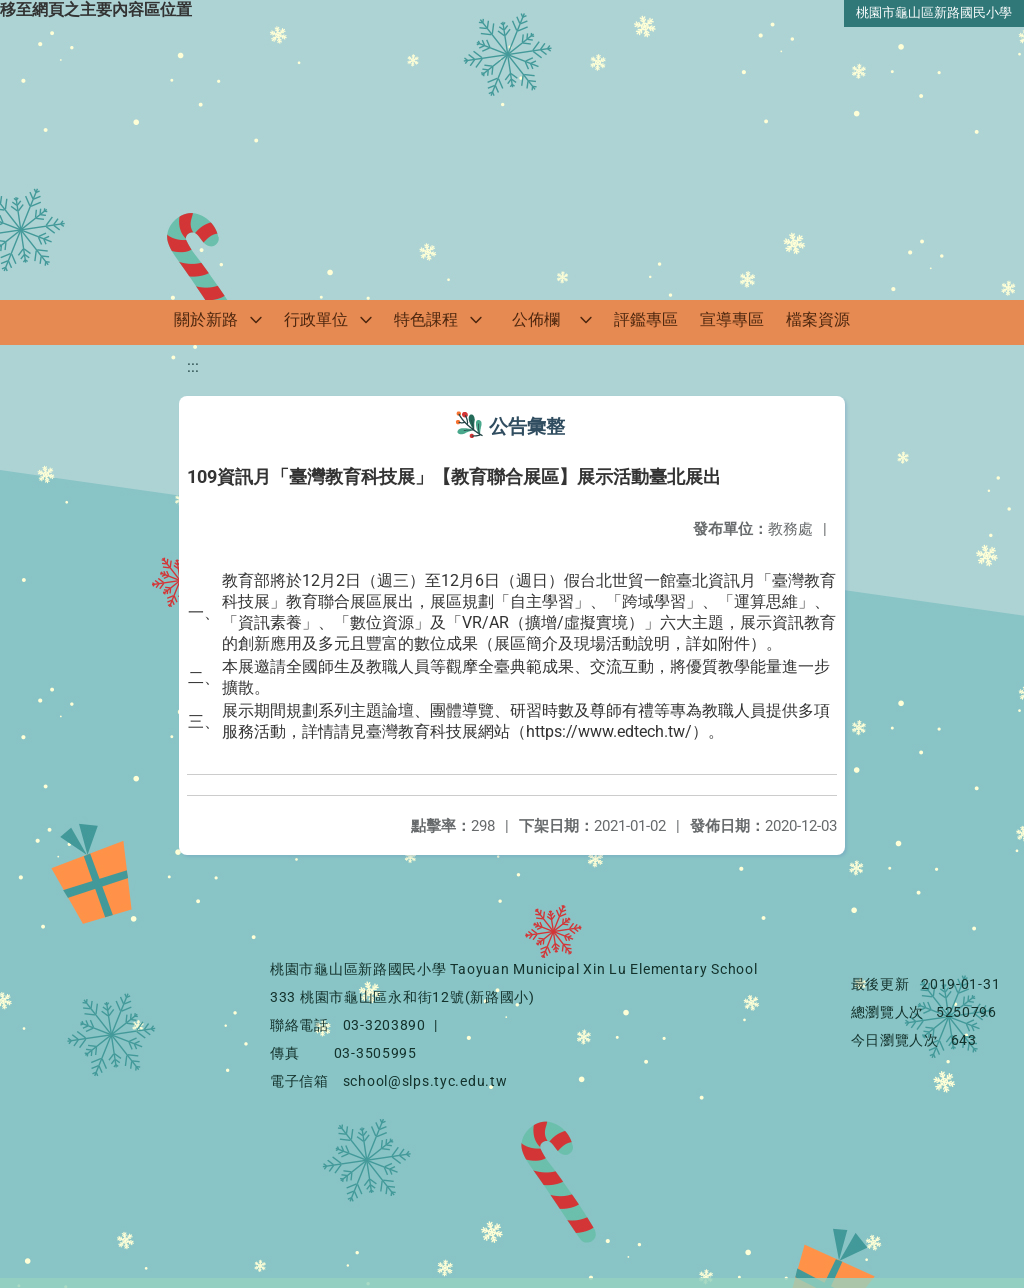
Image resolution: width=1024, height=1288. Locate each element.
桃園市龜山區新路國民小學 (934, 12)
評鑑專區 (646, 319)
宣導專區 (732, 319)
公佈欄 (536, 319)
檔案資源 (818, 319)
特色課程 (426, 319)
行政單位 (316, 319)
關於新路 (206, 319)
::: (193, 366)
